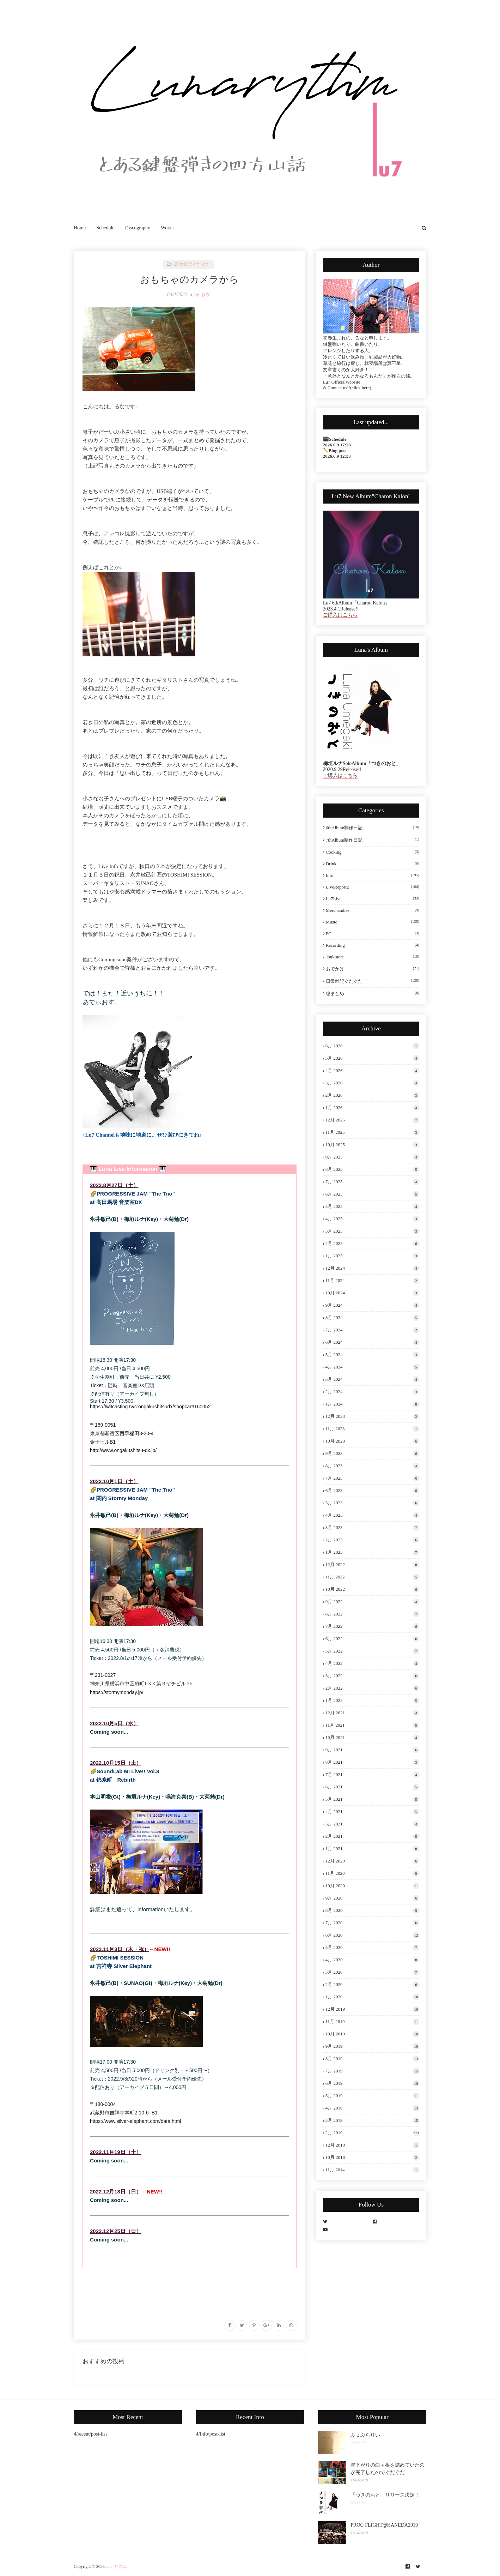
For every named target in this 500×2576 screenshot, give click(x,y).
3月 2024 (372, 1379)
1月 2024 (372, 1404)
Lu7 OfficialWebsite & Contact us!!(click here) (347, 384)
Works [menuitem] (167, 227)
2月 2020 (372, 1984)
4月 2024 (372, 1367)
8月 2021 (372, 1762)
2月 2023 (372, 1540)
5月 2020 (372, 1947)
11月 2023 (372, 1429)
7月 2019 (372, 2071)
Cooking (372, 852)
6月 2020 (372, 1935)
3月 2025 (372, 1231)
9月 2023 (372, 1453)
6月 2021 (372, 1787)
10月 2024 (372, 1293)
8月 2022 (372, 1614)
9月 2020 (372, 1898)
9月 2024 (372, 1305)
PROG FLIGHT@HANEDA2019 (384, 2525)
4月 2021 (372, 1811)
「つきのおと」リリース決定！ (385, 2495)
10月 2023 (372, 1441)
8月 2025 (372, 1169)
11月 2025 (372, 1132)
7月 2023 (372, 1478)
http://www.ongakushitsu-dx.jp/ (123, 1450)
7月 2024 (372, 1330)
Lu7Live (372, 898)
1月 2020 (372, 1997)
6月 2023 (372, 1490)
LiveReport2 (372, 887)
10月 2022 (372, 1589)
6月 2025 (372, 1194)
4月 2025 (372, 1219)
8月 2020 (372, 1910)
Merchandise (372, 910)
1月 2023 (372, 1552)
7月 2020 (372, 1923)
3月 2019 (372, 2120)
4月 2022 (372, 1663)
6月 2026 (372, 1046)
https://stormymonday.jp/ (116, 1692)
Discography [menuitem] (138, 227)
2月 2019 (372, 2133)
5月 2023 (372, 1503)
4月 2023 (372, 1515)
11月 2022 (372, 1577)
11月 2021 (372, 1725)
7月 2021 (372, 1774)
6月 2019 (372, 2083)
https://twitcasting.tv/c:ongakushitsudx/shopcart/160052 (150, 1406)
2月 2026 (372, 1095)
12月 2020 (372, 1861)
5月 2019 (372, 2096)
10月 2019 (372, 2034)
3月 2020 (372, 1972)
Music (372, 922)
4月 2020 (372, 1960)
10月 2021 (372, 1737)
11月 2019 (372, 2021)
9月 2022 (372, 1602)
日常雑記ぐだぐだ (372, 981)
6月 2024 (372, 1342)
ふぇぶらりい (365, 2435)
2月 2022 (372, 1688)
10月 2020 (372, 1886)
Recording (372, 945)
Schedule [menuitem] (105, 227)
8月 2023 (372, 1466)
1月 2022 (372, 1700)
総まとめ (372, 993)
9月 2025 (372, 1157)
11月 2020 (372, 1873)
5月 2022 (372, 1651)
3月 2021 (372, 1824)
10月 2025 (372, 1145)
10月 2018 (372, 2157)
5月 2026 (372, 1058)
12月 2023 (372, 1416)
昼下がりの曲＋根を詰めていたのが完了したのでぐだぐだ (387, 2468)
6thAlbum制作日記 (372, 827)
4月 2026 (372, 1070)
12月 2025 (372, 1120)
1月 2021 (372, 1849)
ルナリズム (116, 2566)
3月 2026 (372, 1083)
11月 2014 (372, 2170)
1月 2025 (372, 1256)
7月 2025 (372, 1182)
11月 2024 (372, 1280)
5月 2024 (372, 1355)
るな (205, 294)
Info (372, 875)
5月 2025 (372, 1206)
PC (372, 933)
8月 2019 (372, 2059)
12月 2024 (372, 1268)
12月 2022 (372, 1564)
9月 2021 (372, 1750)
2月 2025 (372, 1243)
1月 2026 (372, 1108)
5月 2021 (372, 1799)
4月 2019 (372, 2108)
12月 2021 (372, 1713)
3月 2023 (372, 1527)
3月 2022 (372, 1676)
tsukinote (372, 956)
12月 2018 (372, 2145)
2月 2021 (372, 1836)
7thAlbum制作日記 (372, 840)
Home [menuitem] (80, 227)
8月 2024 (372, 1317)
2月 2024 (372, 1392)
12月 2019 (372, 2009)
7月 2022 (372, 1626)
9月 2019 (372, 2046)
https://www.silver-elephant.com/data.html (135, 2121)
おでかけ (372, 968)
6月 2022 (372, 1639)
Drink (372, 863)
